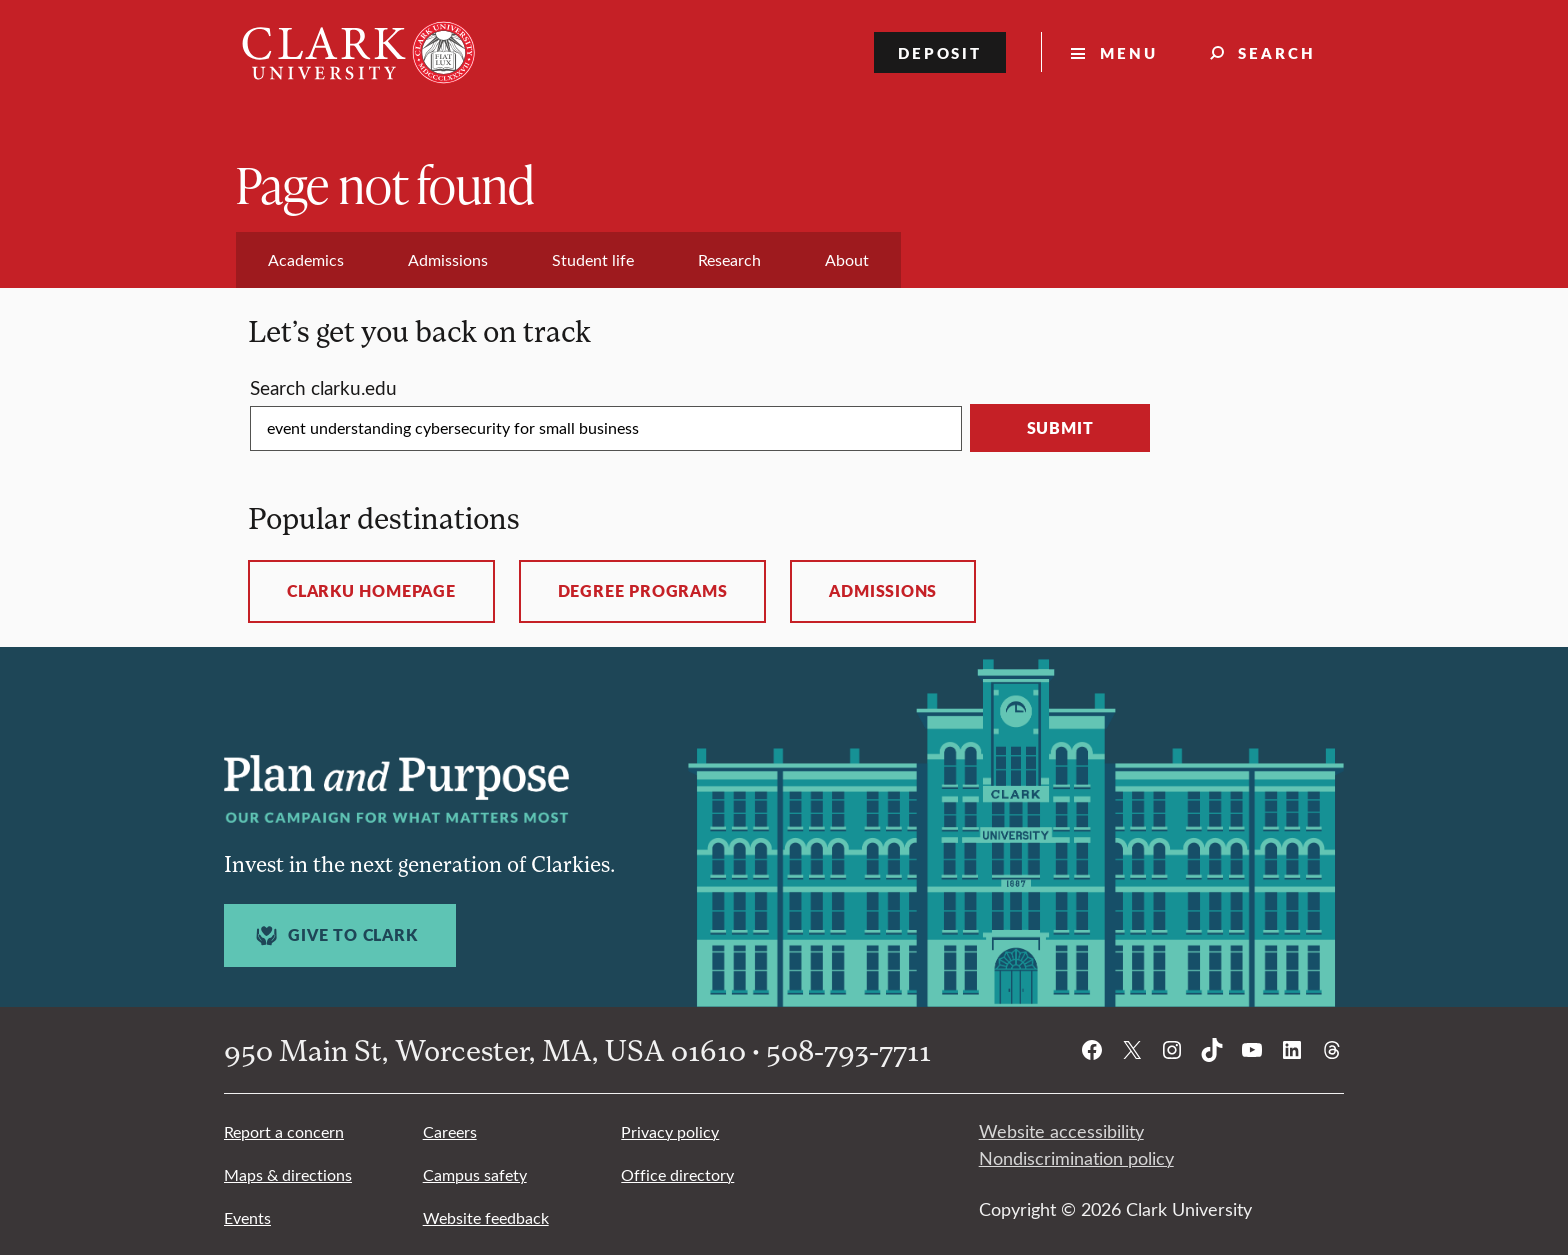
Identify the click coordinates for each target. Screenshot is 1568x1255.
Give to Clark (334, 935)
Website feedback (486, 1217)
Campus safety (475, 1174)
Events (247, 1217)
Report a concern (284, 1131)
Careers (450, 1131)
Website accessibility (1061, 1131)
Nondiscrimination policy (1076, 1158)
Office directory (677, 1174)
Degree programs (643, 591)
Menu (1129, 52)
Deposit (940, 52)
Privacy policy (670, 1131)
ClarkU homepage (371, 591)
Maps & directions (288, 1174)
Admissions (883, 591)
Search (1277, 52)
